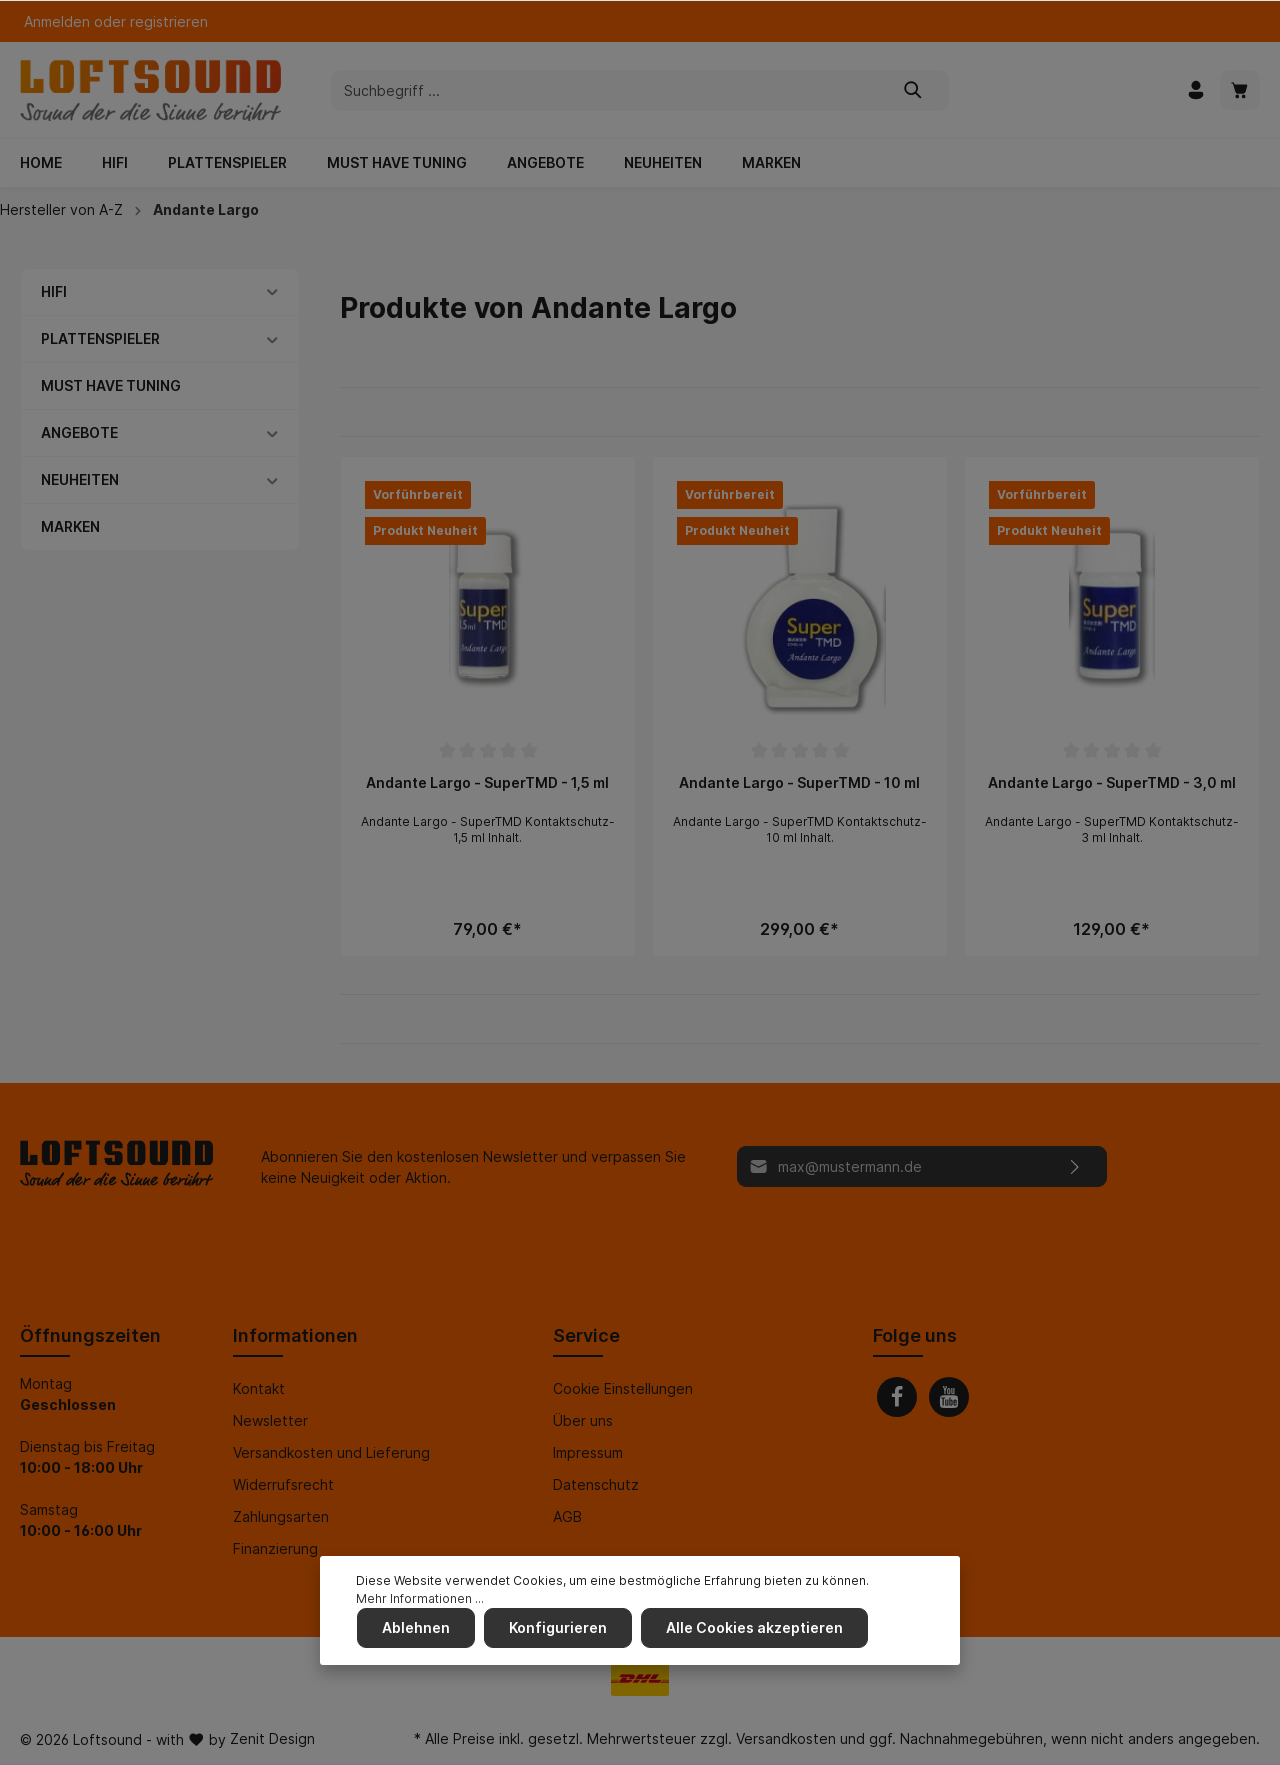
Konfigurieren (556, 1628)
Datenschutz (596, 1484)
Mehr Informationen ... (420, 1599)
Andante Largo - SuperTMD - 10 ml (799, 782)
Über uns (583, 1420)
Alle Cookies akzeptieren (751, 1628)
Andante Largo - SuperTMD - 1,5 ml (487, 782)
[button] (272, 291)
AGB (567, 1516)
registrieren (169, 21)
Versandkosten (786, 1738)
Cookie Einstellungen (623, 1388)
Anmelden (57, 21)
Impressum (588, 1452)
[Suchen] (913, 90)
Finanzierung (275, 1548)
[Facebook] (897, 1397)
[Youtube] (949, 1397)
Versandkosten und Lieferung (331, 1452)
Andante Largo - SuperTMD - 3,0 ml (1112, 782)
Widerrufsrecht (283, 1484)
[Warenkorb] (1240, 90)
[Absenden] (1075, 1166)
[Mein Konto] (1196, 90)
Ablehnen (415, 1628)
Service (586, 1335)
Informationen (295, 1335)
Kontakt (259, 1388)
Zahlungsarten (281, 1516)
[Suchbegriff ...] (605, 90)
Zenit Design (272, 1738)
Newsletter (270, 1420)
